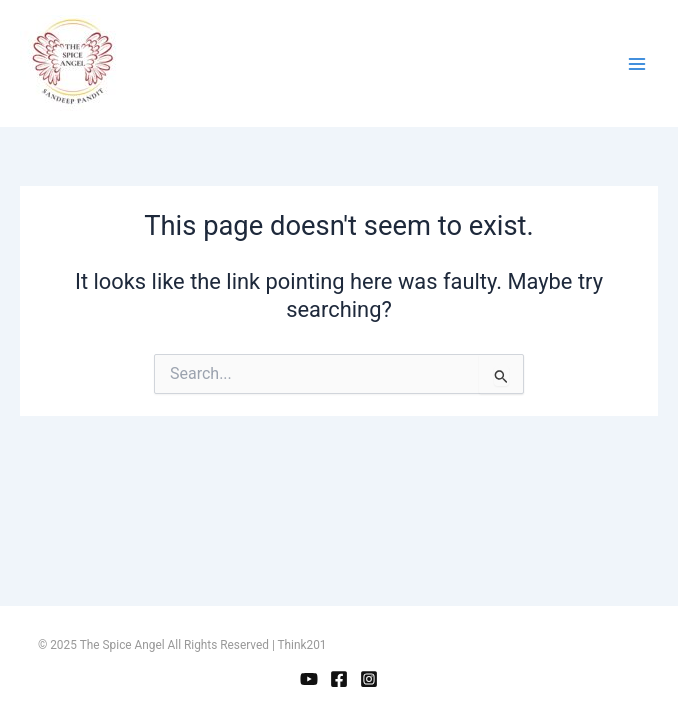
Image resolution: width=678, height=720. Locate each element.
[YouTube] (309, 679)
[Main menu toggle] (637, 64)
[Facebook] (339, 679)
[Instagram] (369, 679)
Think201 (302, 645)
